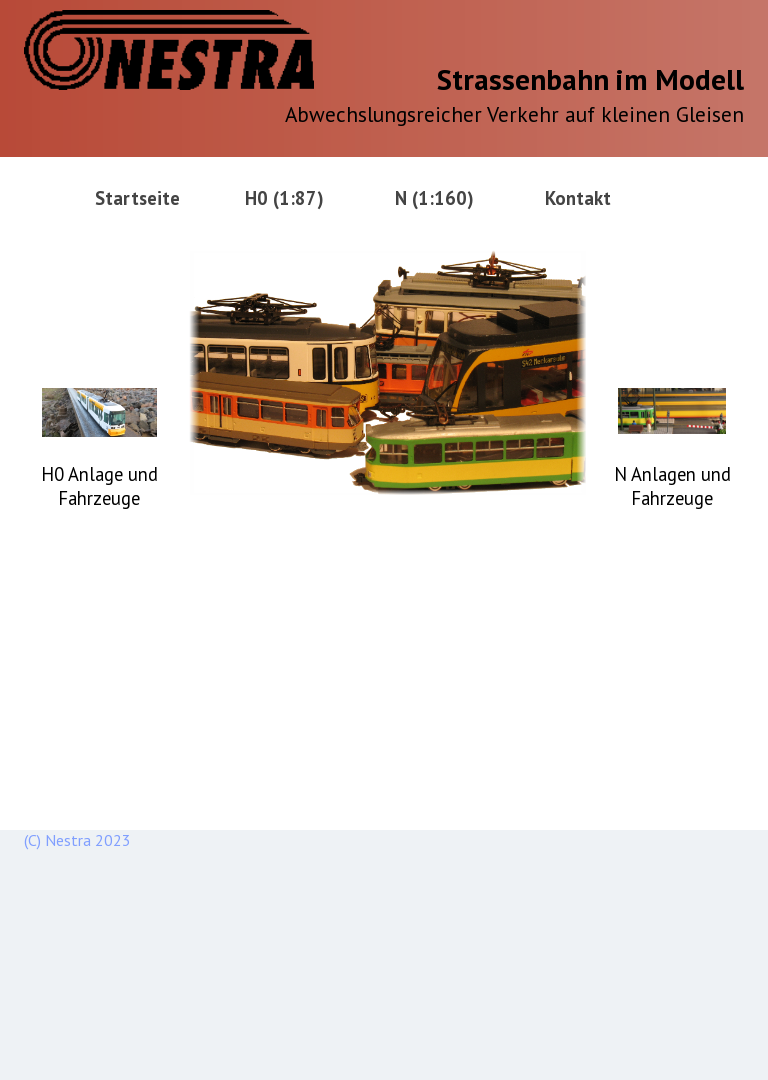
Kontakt (578, 198)
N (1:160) (434, 198)
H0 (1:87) (284, 198)
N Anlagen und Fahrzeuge (672, 486)
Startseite (137, 198)
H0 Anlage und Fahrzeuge (99, 486)
